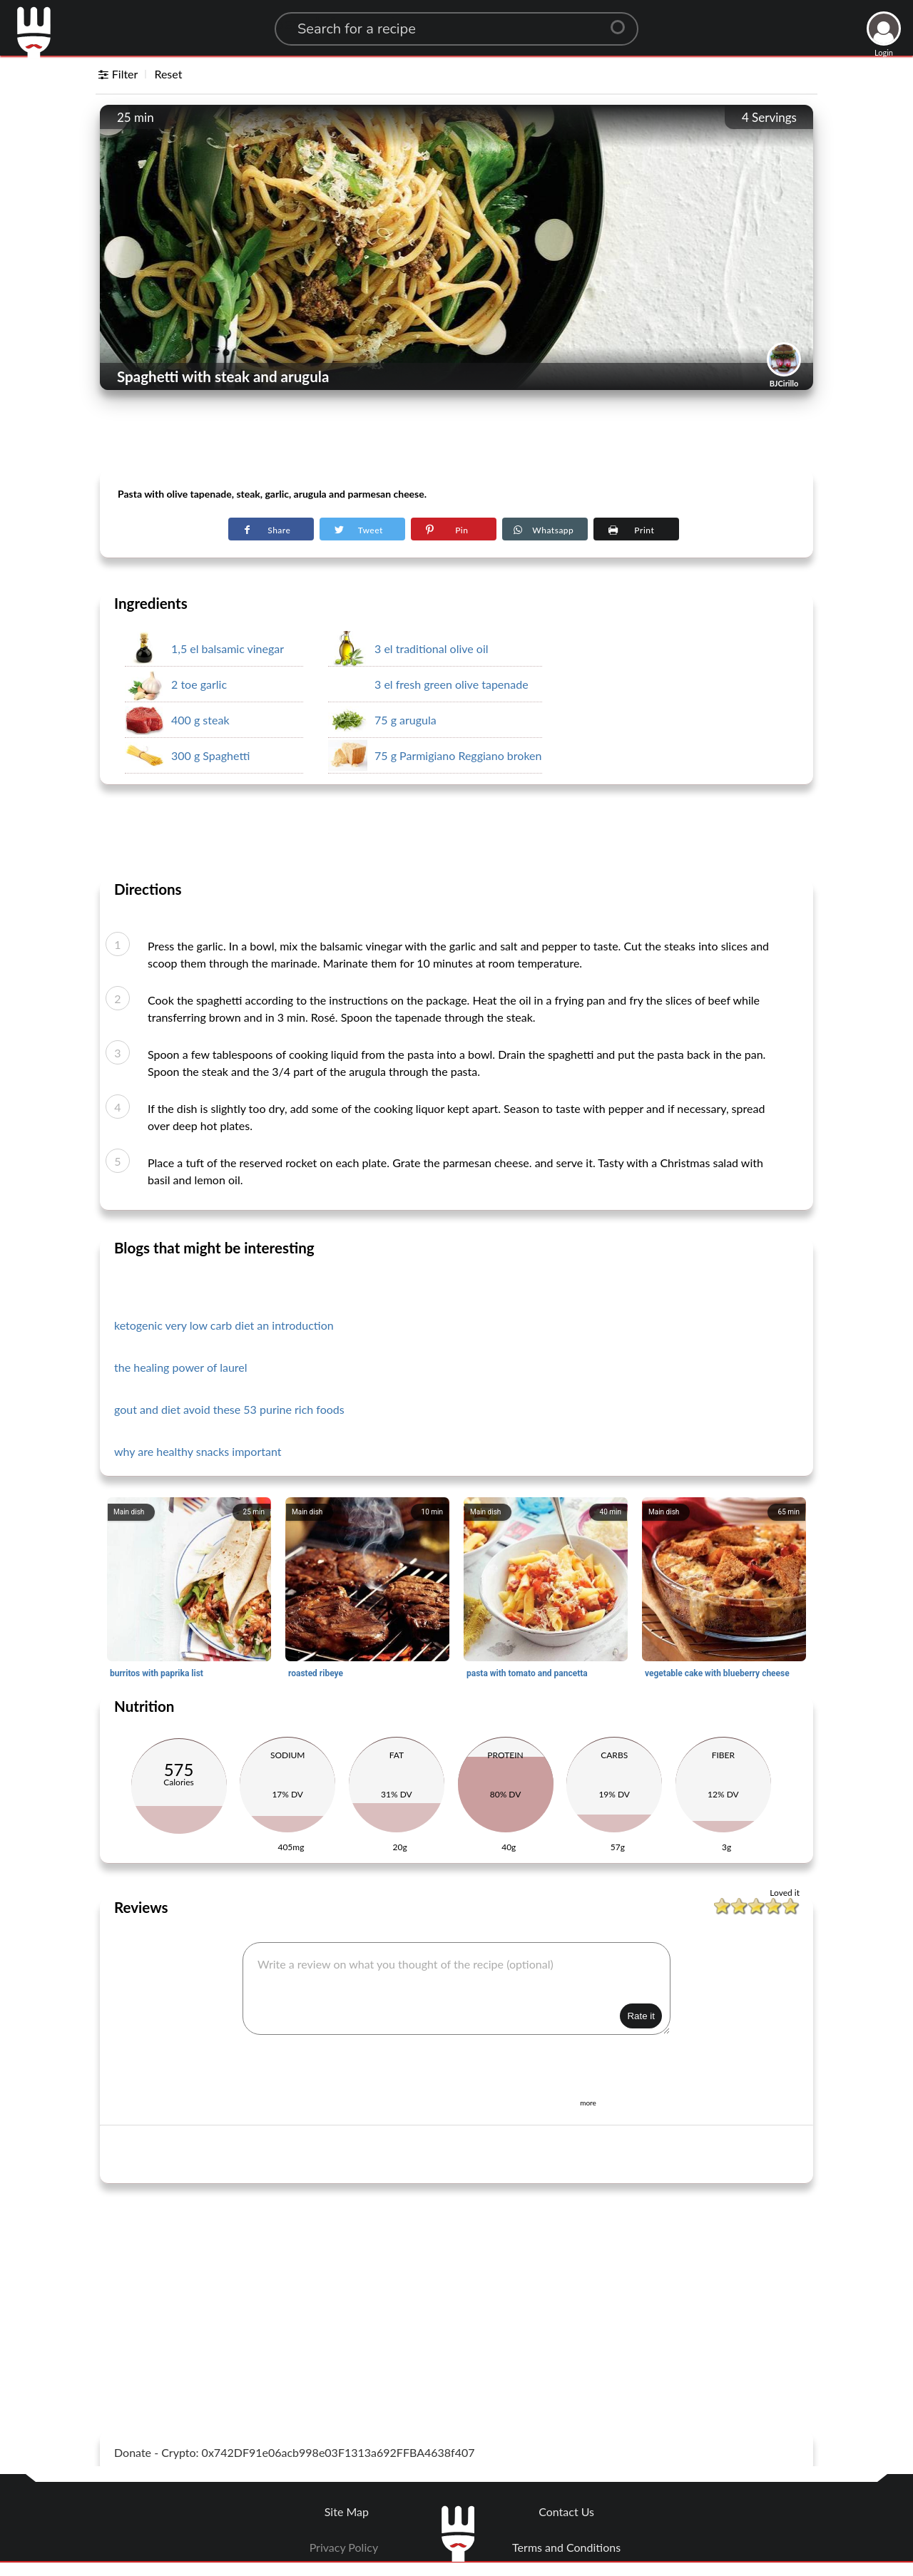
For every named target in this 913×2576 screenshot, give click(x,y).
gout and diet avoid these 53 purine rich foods (229, 1409)
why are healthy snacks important (197, 1451)
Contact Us (566, 2511)
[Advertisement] (456, 436)
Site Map (347, 2511)
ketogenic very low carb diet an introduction (224, 1325)
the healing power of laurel (181, 1367)
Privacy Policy (344, 2547)
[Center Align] (622, 21)
